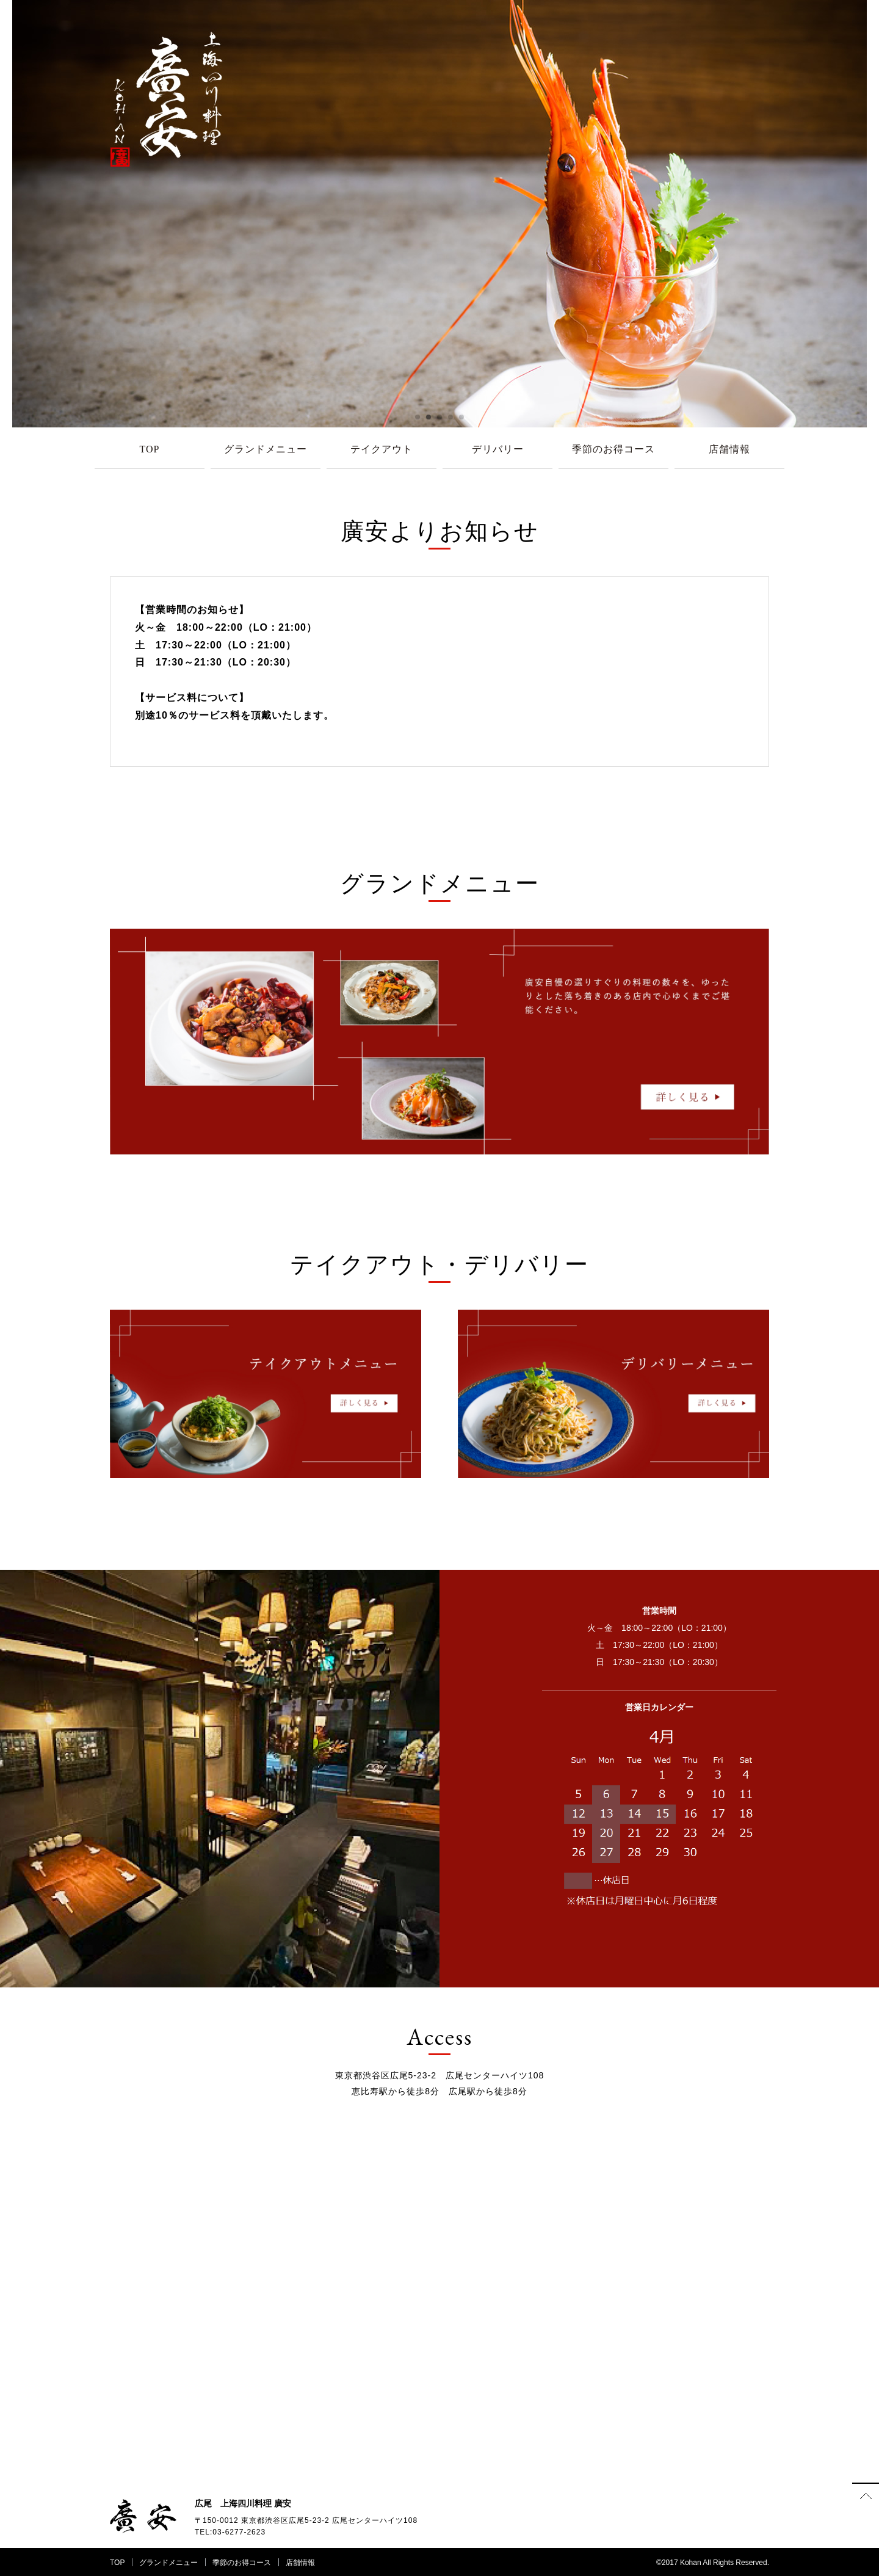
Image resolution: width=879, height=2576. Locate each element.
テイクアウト (381, 449)
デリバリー (498, 449)
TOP (150, 449)
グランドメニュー (265, 449)
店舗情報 (729, 449)
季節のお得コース (613, 449)
